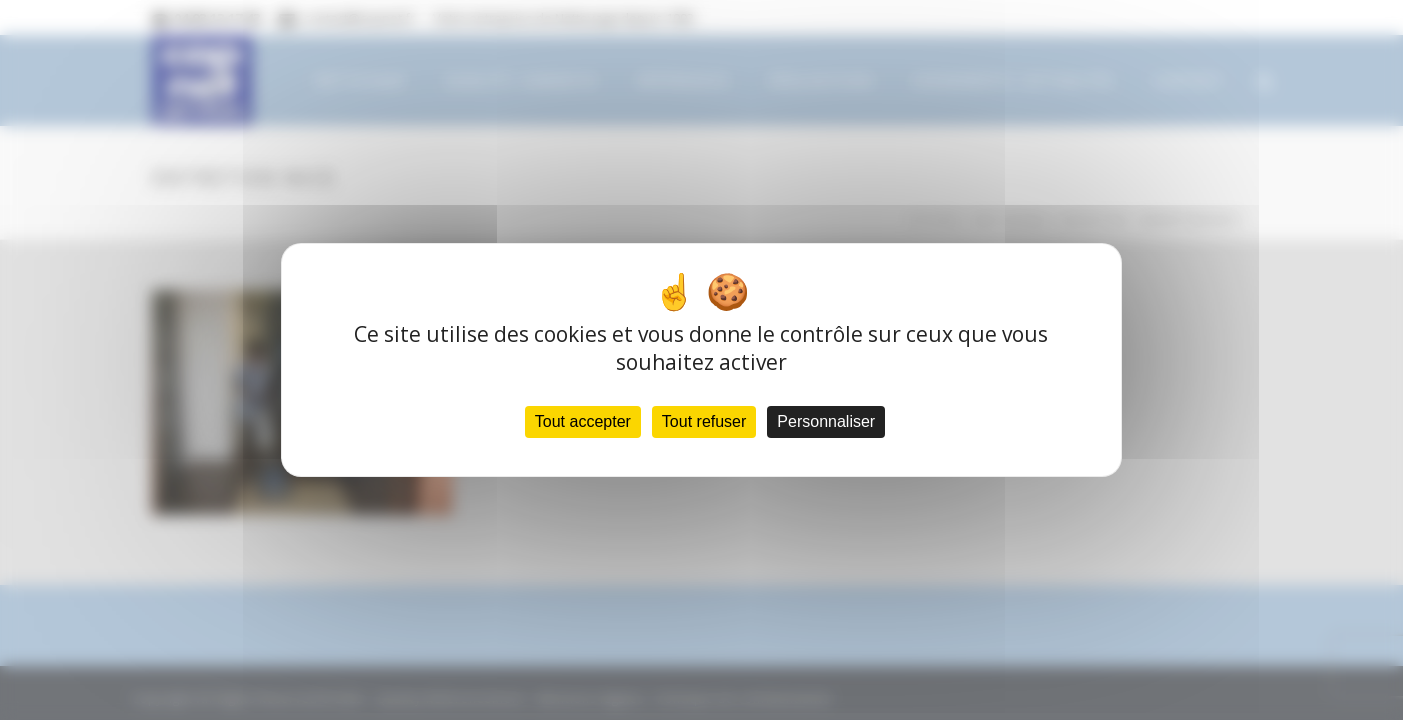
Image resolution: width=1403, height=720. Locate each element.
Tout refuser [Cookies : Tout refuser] (704, 421)
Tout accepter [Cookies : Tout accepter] (583, 421)
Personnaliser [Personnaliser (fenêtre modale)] (826, 421)
